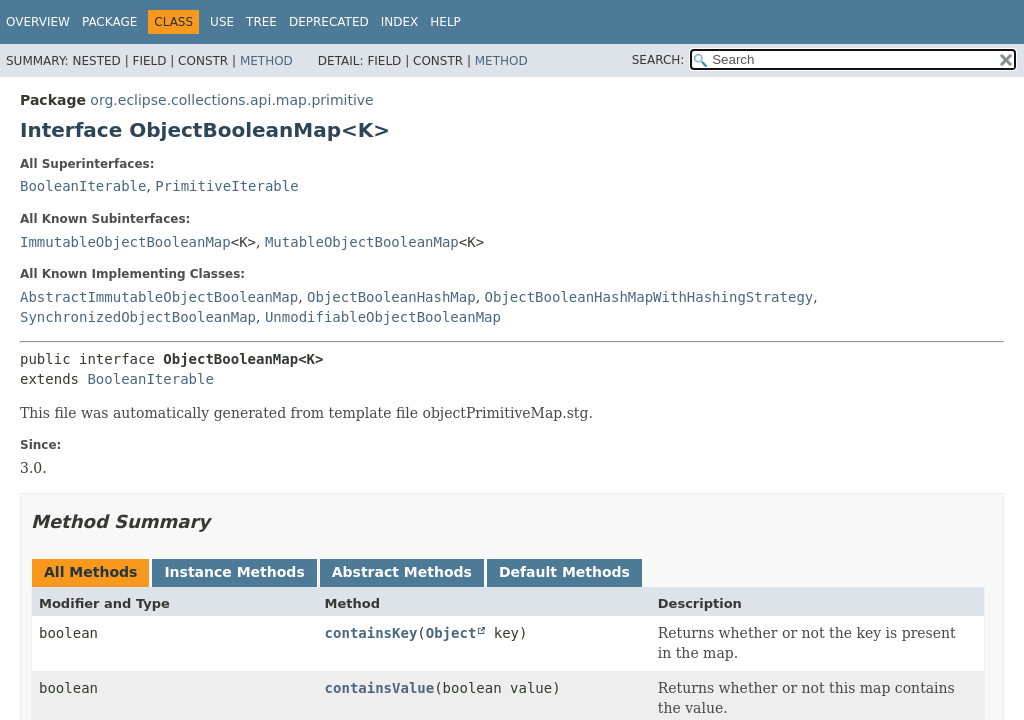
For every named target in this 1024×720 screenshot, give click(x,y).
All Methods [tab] (90, 572)
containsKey (371, 633)
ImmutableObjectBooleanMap (125, 242)
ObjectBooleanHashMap (391, 297)
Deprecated (329, 22)
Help (445, 22)
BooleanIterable (83, 186)
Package (109, 22)
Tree (261, 22)
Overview (38, 22)
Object (451, 633)
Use (222, 22)
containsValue (380, 688)
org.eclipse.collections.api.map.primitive (231, 100)
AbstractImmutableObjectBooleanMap (159, 297)
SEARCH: (658, 60)
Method (266, 61)
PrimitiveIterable (226, 186)
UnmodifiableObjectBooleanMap (383, 317)
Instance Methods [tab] (234, 572)
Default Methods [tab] (564, 572)
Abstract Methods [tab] (402, 572)
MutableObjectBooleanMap (362, 242)
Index (400, 22)
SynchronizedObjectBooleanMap (138, 317)
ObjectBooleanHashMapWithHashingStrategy (649, 297)
